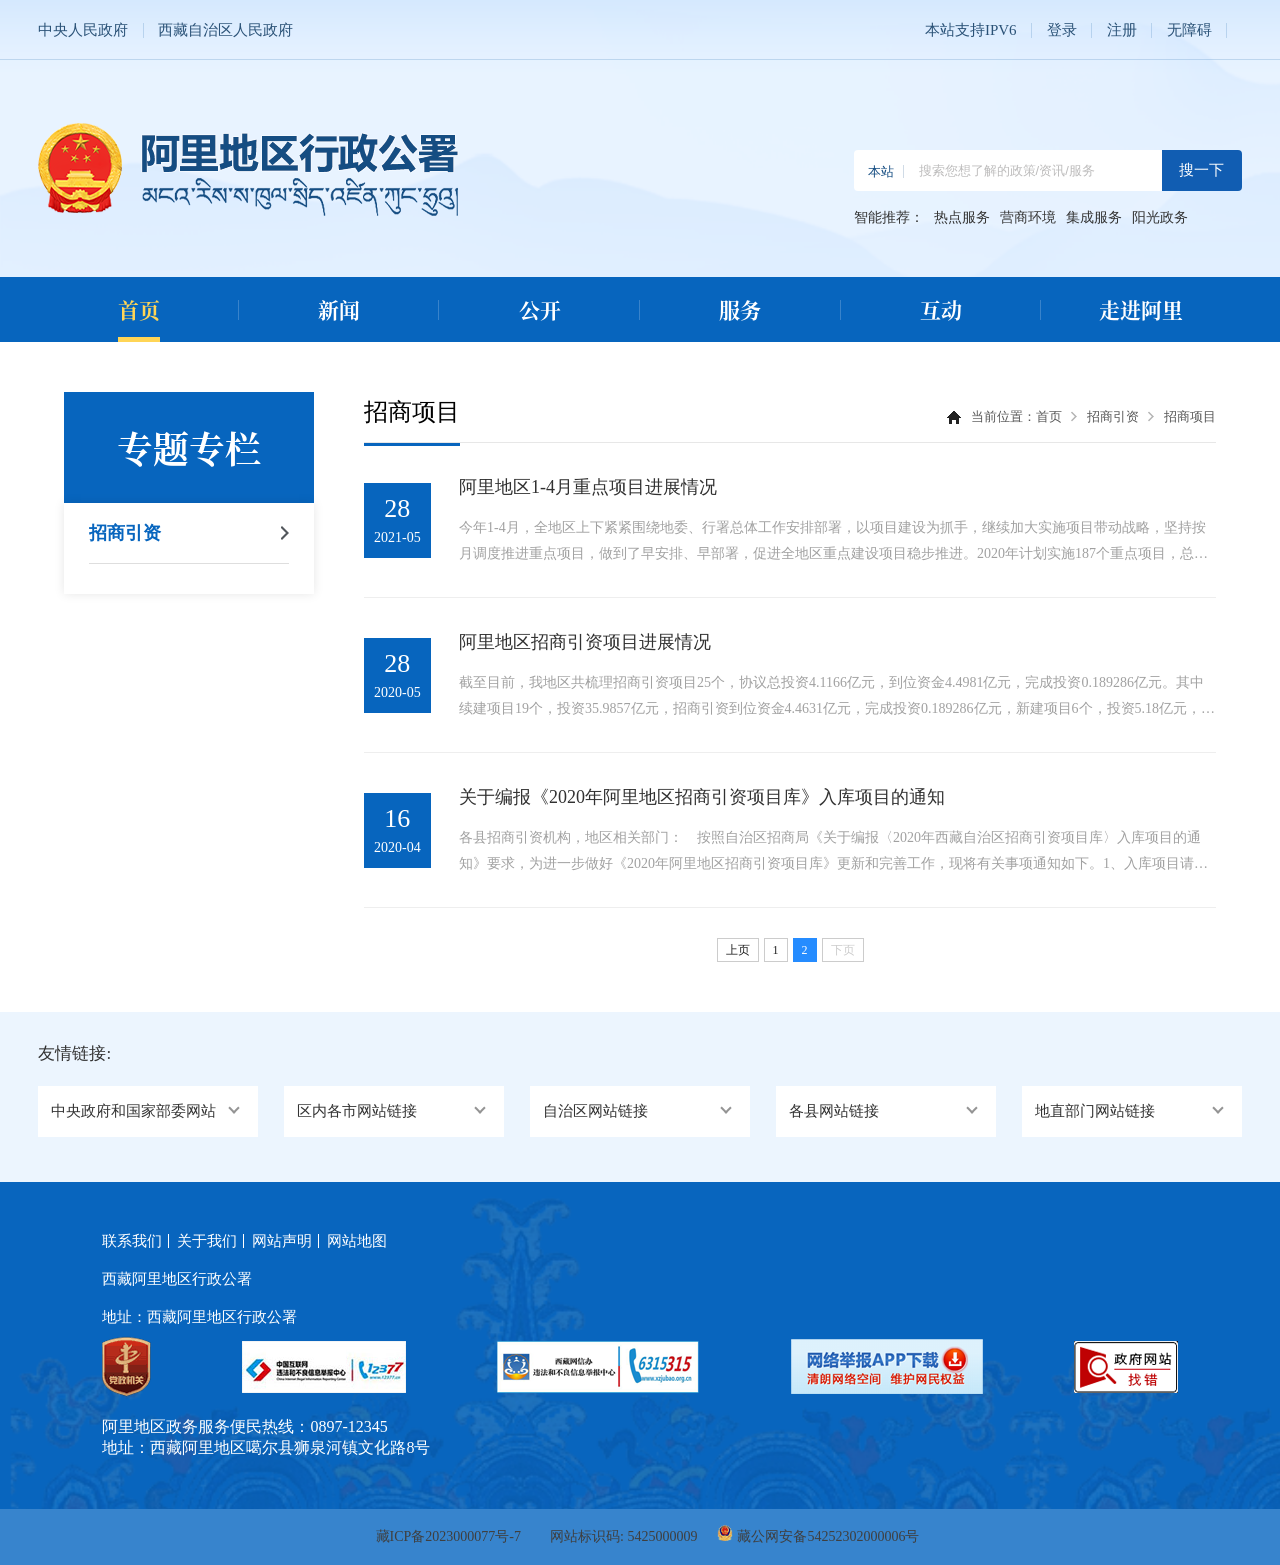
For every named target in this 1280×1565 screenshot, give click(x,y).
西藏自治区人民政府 (225, 30)
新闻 (339, 309)
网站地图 (357, 1241)
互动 (941, 309)
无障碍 (1189, 30)
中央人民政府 (83, 30)
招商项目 (1190, 416)
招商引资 (125, 533)
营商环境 (1028, 218)
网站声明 (282, 1241)
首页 (139, 309)
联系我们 (132, 1241)
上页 (738, 950)
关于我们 (207, 1241)
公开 (540, 309)
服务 (740, 309)
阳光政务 (1160, 218)
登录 (1062, 30)
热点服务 (962, 218)
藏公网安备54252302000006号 (828, 1536)
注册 (1122, 30)
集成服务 (1094, 218)
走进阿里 (1141, 309)
